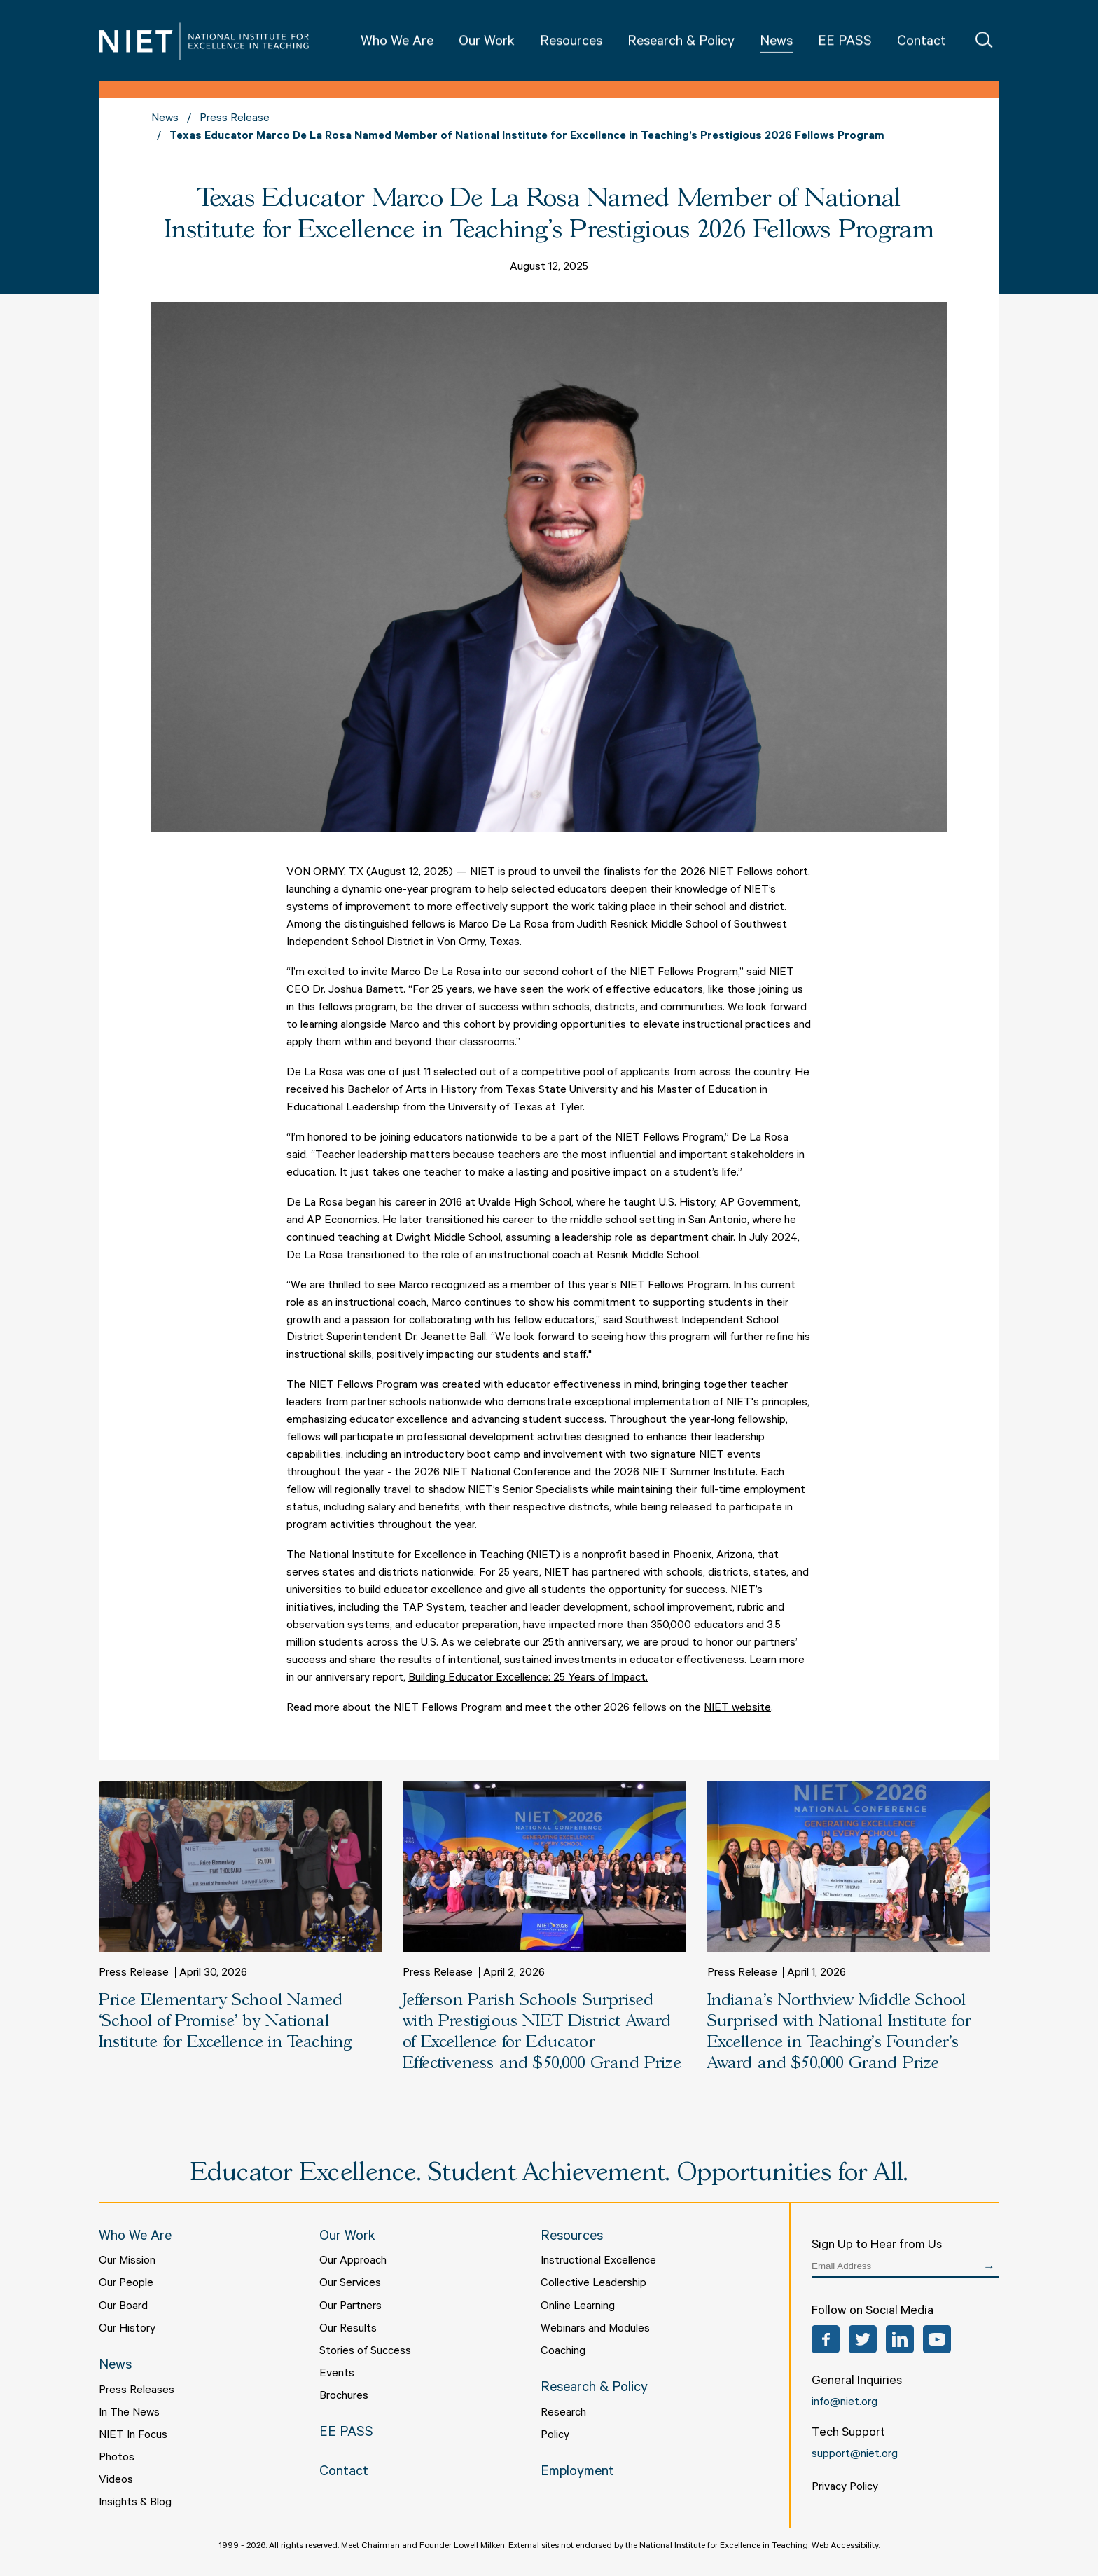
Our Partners (350, 2307)
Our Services (350, 2284)
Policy (555, 2436)
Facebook (826, 2339)
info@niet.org (844, 2403)
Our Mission (127, 2261)
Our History (127, 2329)
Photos (116, 2458)
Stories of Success (365, 2352)
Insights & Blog (135, 2503)
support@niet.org (855, 2454)
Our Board (123, 2307)
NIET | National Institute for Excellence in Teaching (204, 41)
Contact (921, 43)
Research (563, 2413)
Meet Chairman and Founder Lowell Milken (423, 2546)
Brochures (343, 2396)
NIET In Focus (133, 2436)
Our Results (348, 2329)
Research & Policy (681, 43)
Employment (577, 2473)
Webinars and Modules (595, 2329)
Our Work (487, 43)
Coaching (563, 2352)
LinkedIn (900, 2339)
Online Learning (578, 2307)
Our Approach (353, 2261)
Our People (126, 2284)
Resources (571, 43)
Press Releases (136, 2391)
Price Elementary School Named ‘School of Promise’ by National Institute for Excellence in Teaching (225, 2021)
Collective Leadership (593, 2284)
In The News (129, 2413)
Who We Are (397, 43)
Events (336, 2374)
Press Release (235, 119)
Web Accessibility (845, 2546)
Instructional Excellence (598, 2261)
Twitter (863, 2339)
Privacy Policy (845, 2487)
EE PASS (845, 43)
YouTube (937, 2339)
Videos (116, 2480)
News (776, 43)
